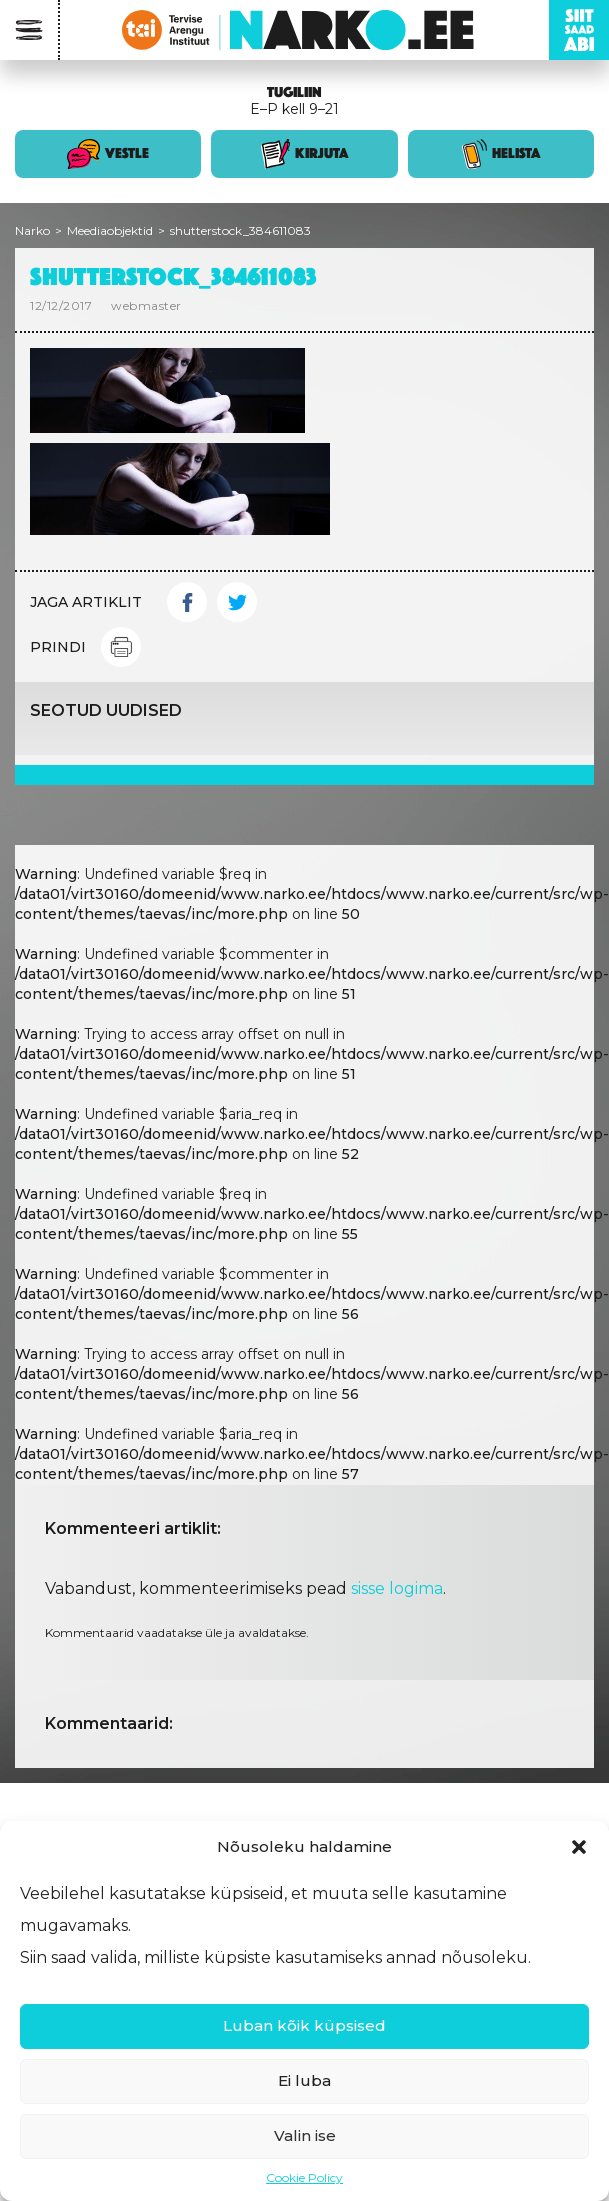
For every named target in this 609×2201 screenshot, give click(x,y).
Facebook (187, 602)
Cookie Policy (304, 2177)
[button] (579, 1847)
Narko (32, 230)
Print (121, 647)
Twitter (237, 602)
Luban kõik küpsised (304, 2025)
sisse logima (397, 1588)
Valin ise (305, 2135)
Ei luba (304, 2080)
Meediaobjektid (110, 230)
